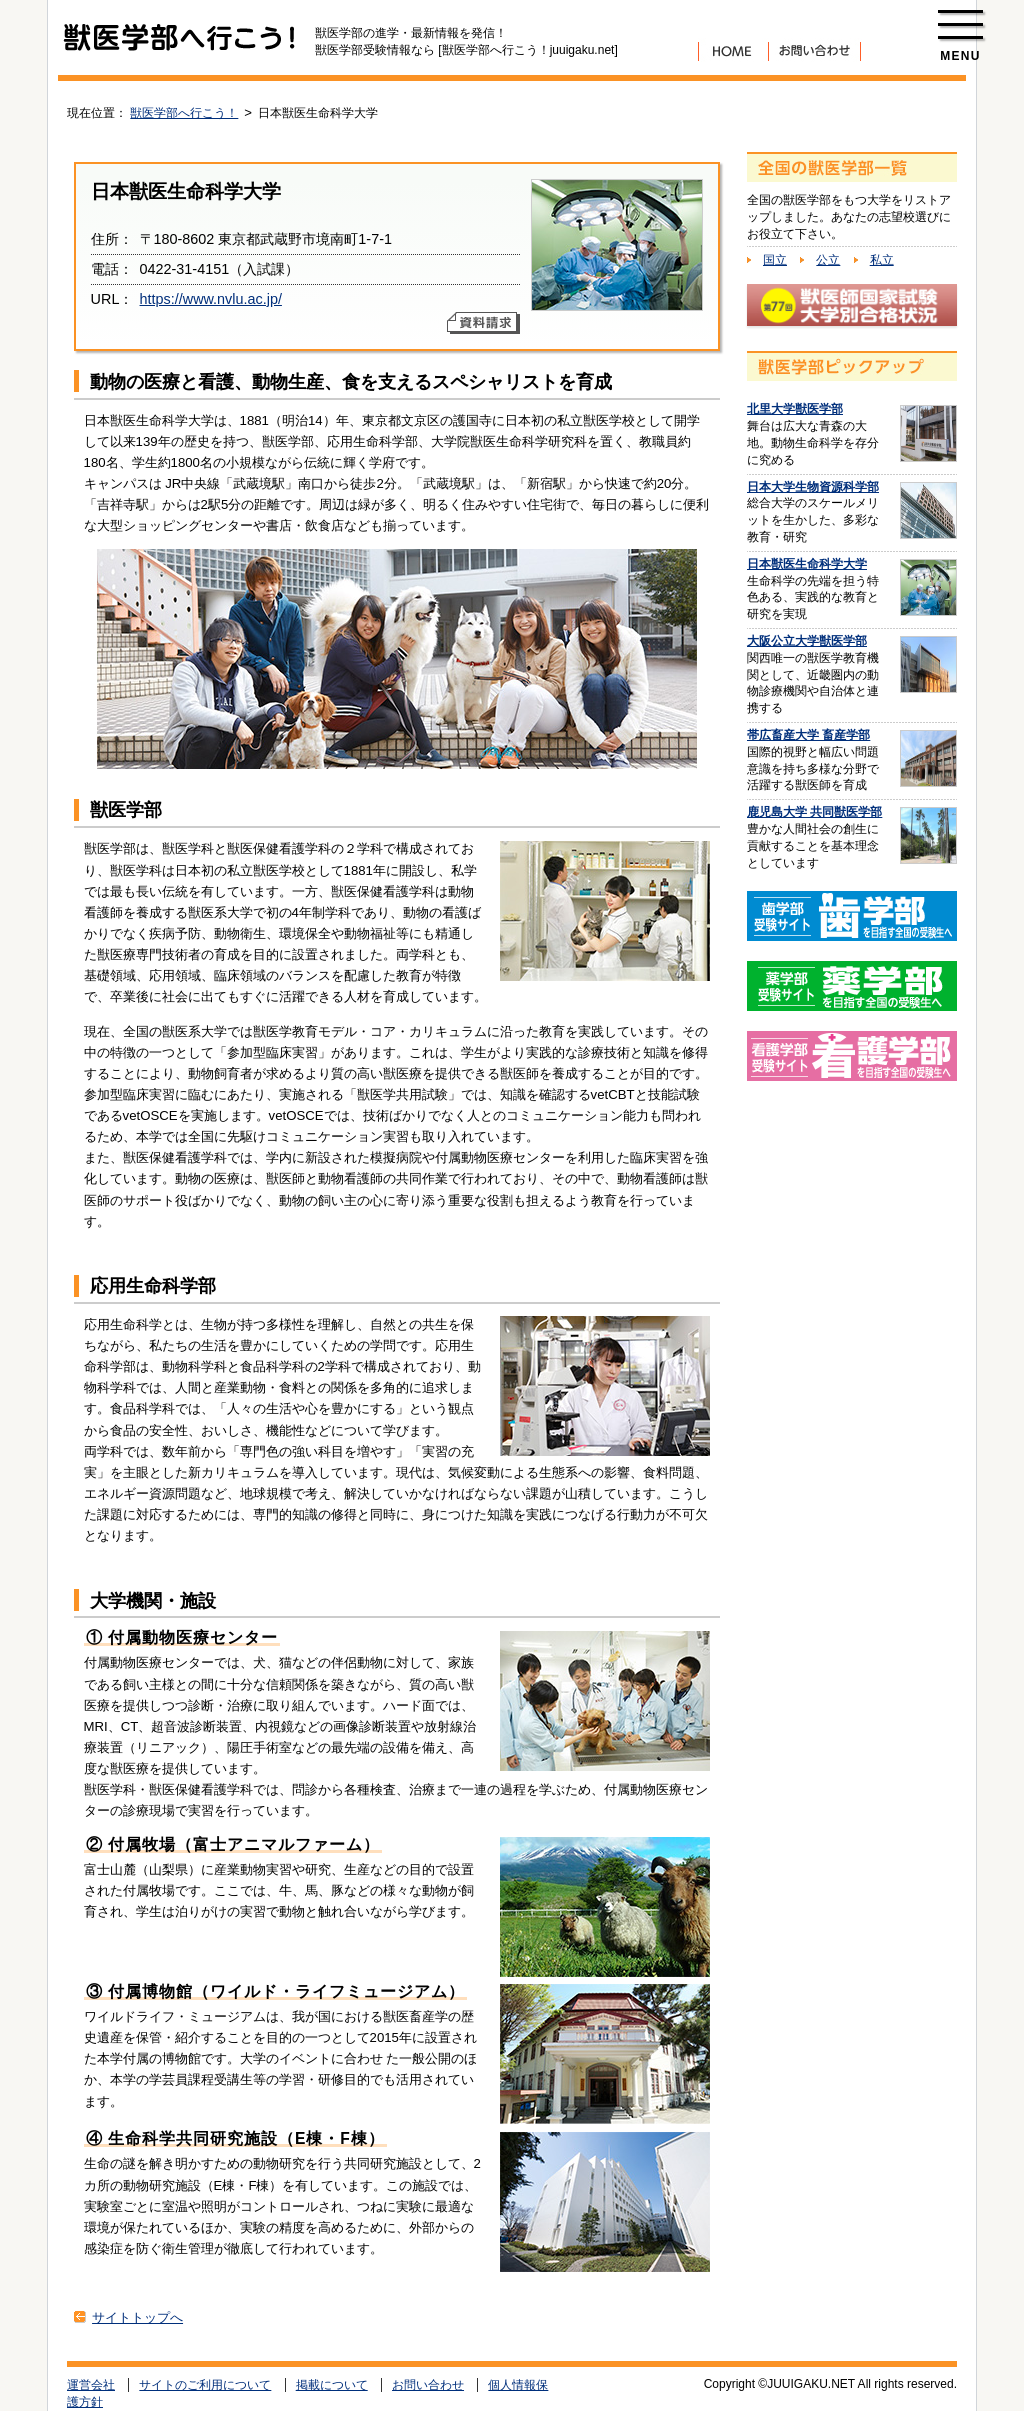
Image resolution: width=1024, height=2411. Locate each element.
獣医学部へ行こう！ (184, 113)
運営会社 (91, 2385)
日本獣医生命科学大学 (807, 564)
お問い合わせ (428, 2385)
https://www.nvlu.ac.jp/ (211, 299)
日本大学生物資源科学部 (813, 487)
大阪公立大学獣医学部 (807, 641)
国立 (775, 260)
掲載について (332, 2385)
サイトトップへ (137, 2317)
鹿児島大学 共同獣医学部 (814, 812)
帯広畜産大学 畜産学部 (808, 735)
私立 (882, 260)
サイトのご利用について (205, 2385)
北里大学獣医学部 (795, 409)
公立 (828, 260)
